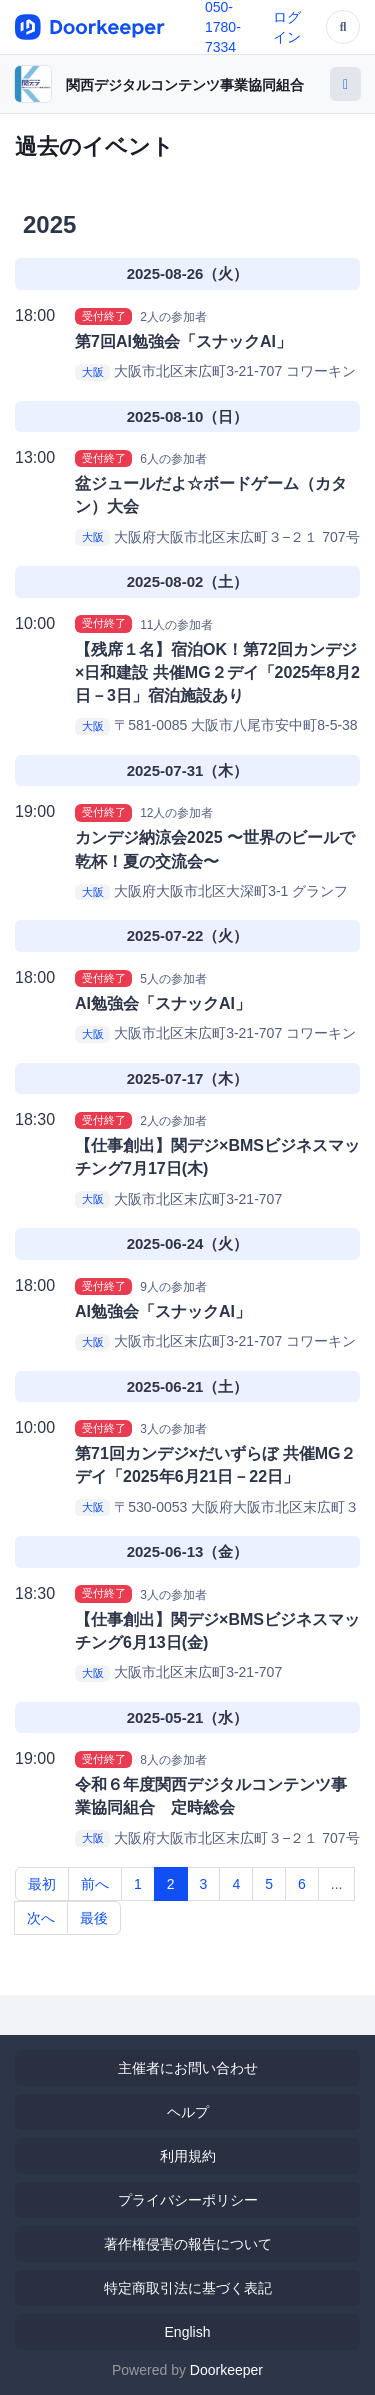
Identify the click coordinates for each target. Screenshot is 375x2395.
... (337, 1884)
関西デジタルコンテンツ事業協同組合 (185, 85)
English (188, 2332)
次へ (41, 1918)
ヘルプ (188, 2112)
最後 (94, 1918)
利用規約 (188, 2156)
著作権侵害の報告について (188, 2244)
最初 (42, 1884)
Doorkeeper (226, 2370)
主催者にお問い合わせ (188, 2068)
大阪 (93, 372)
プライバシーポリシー (188, 2200)
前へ (95, 1884)
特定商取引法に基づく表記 (188, 2288)
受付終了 (104, 316)
